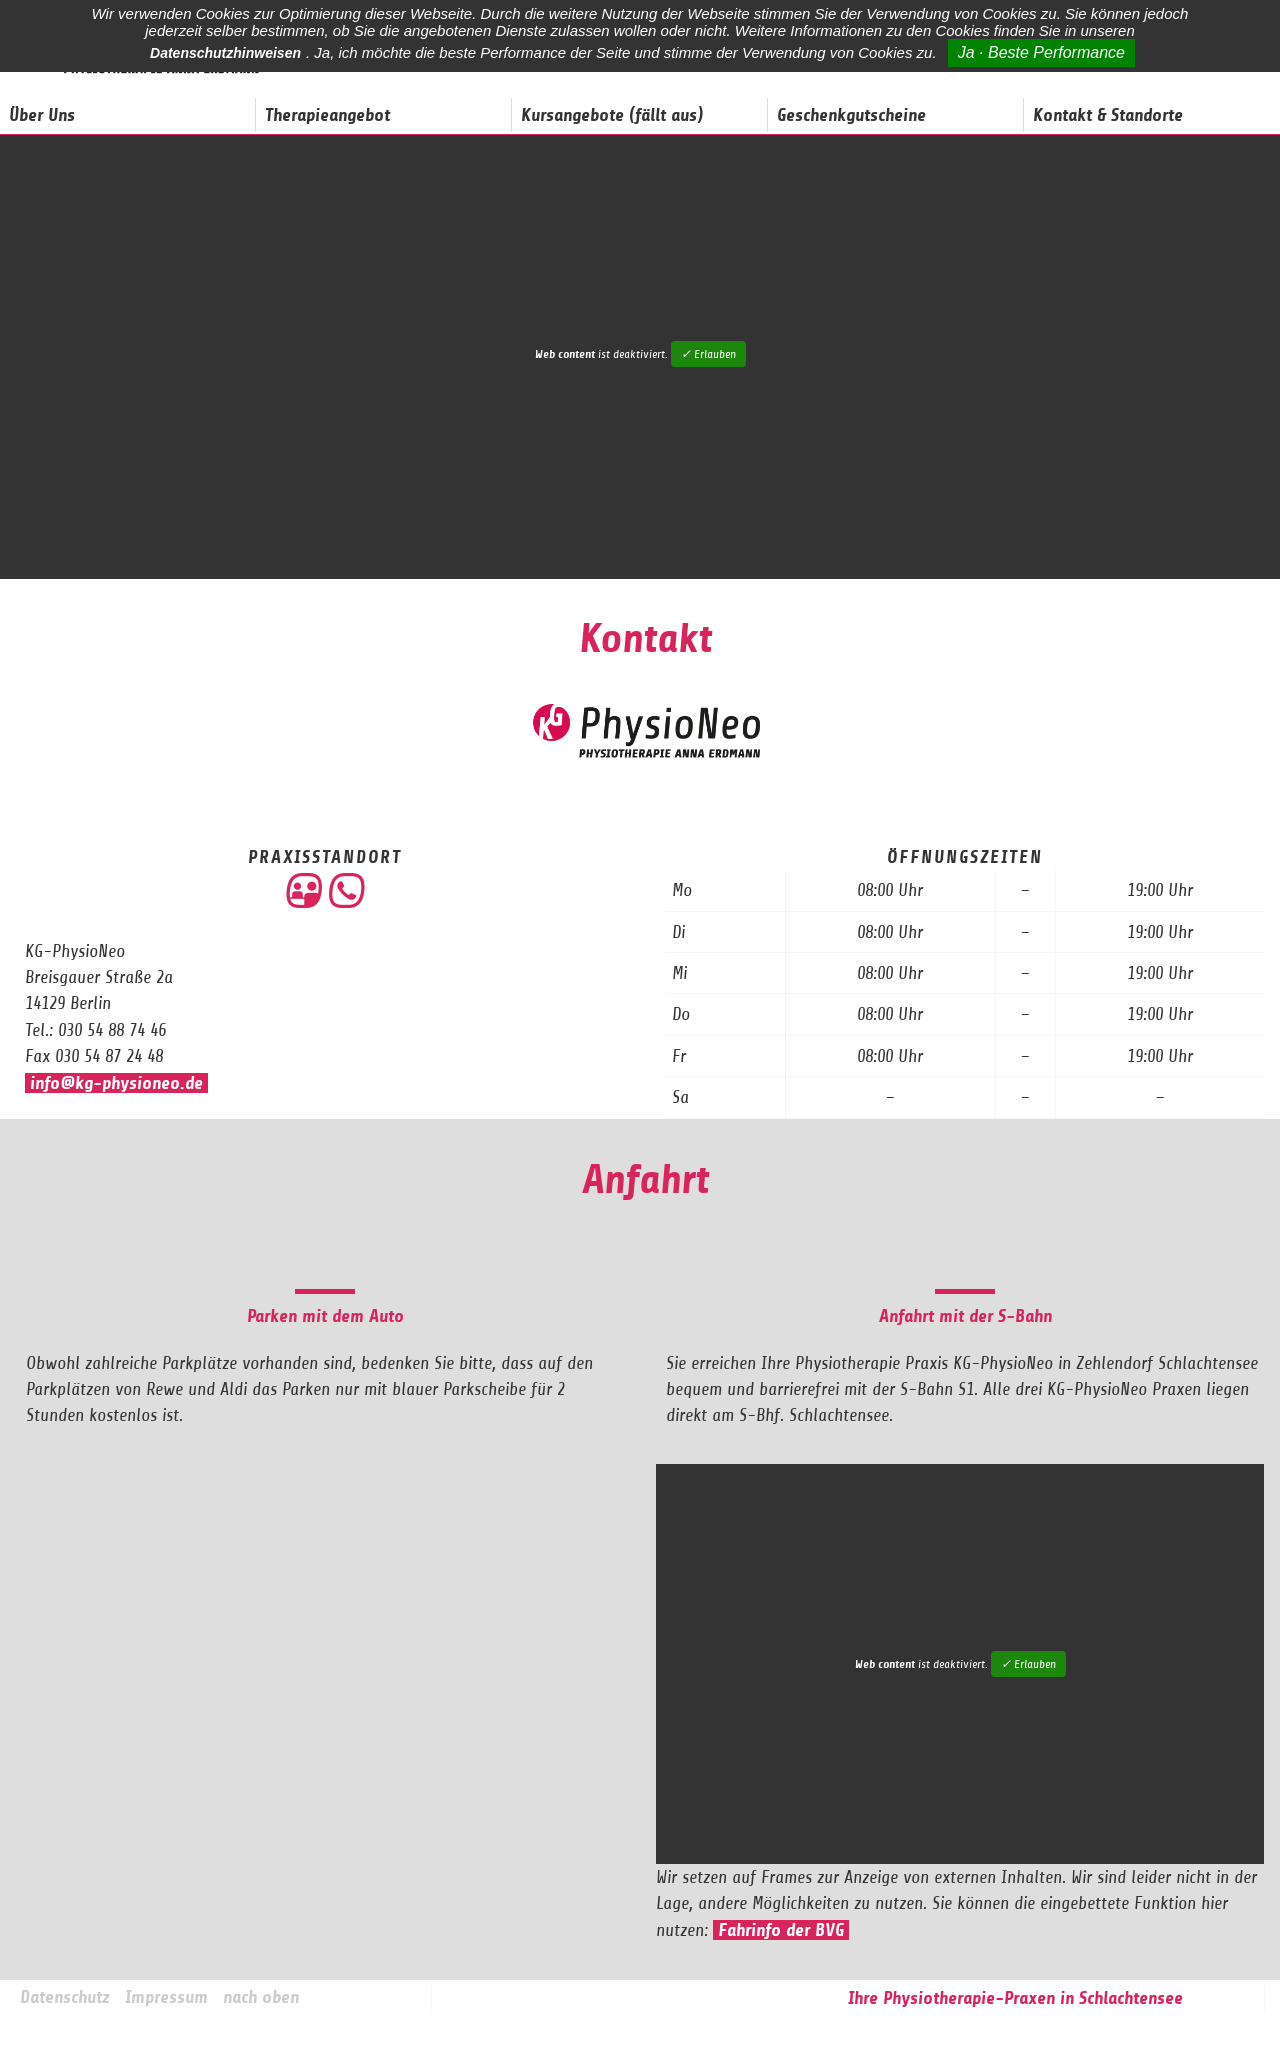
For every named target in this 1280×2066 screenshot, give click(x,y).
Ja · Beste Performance (1041, 52)
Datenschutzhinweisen (225, 53)
